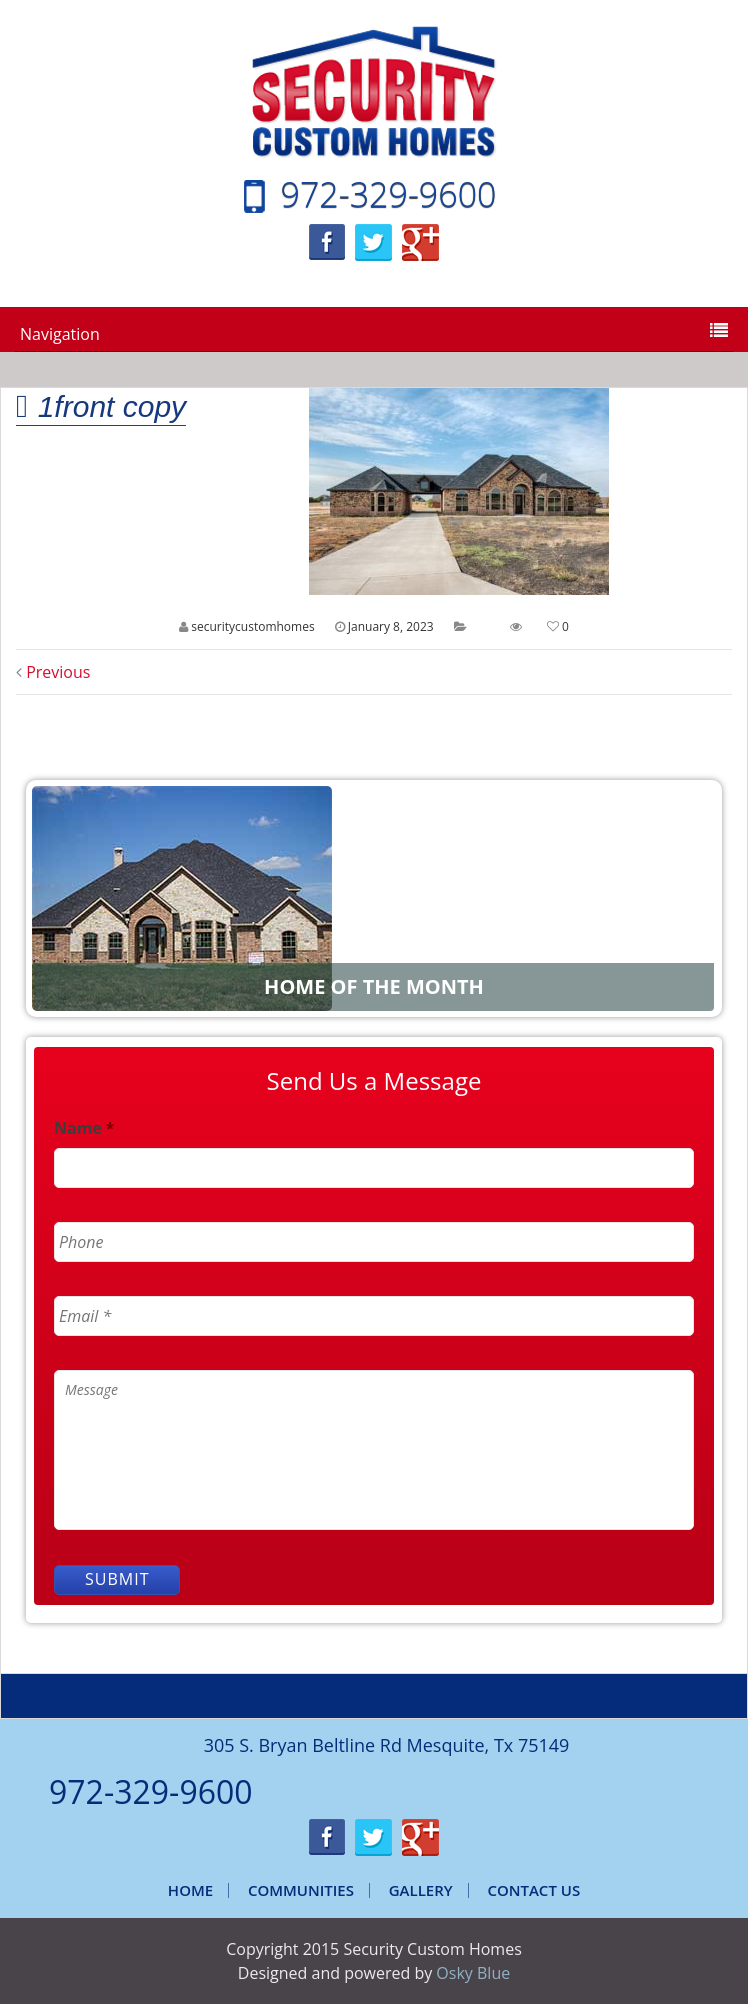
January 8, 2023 (391, 626)
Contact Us (533, 1890)
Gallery (421, 1890)
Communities (301, 1890)
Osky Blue (473, 1973)
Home (190, 1890)
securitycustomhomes (252, 626)
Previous (53, 672)
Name (84, 1128)
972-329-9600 (389, 194)
